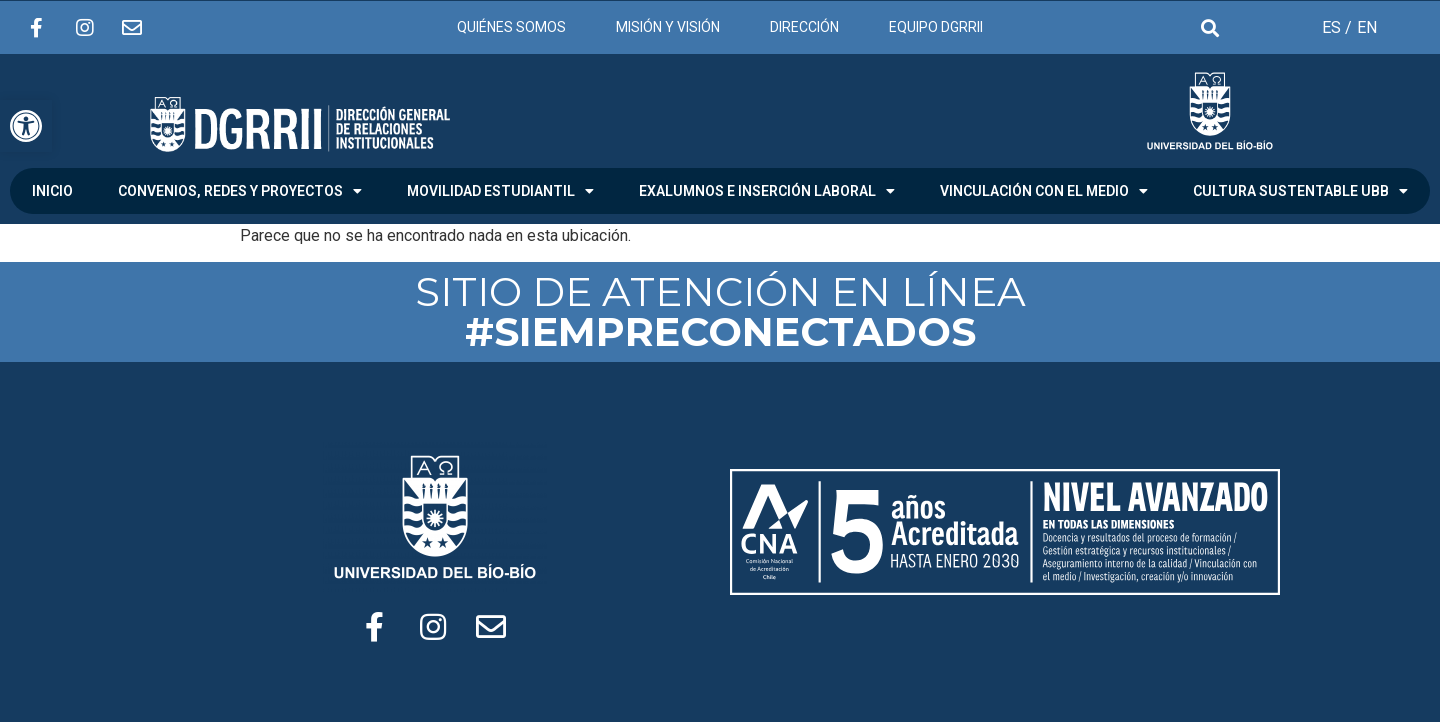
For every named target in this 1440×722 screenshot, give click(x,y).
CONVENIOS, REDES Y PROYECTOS (240, 191)
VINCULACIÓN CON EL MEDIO (1044, 191)
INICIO (52, 191)
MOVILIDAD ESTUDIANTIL (500, 191)
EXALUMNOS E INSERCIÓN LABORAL (767, 191)
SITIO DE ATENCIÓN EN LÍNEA (720, 311)
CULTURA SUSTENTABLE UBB (1300, 191)
